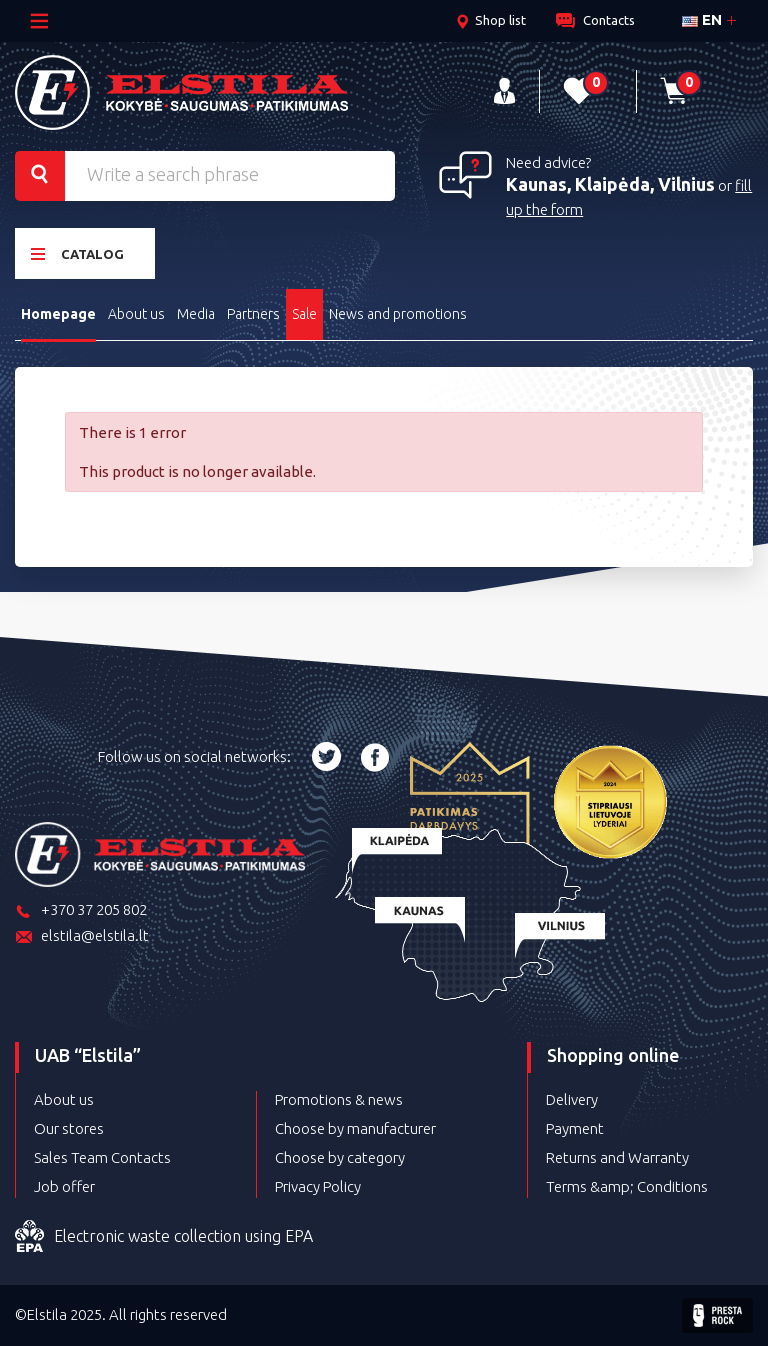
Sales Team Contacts (102, 1157)
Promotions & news (339, 1099)
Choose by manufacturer (355, 1128)
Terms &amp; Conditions (627, 1186)
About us (136, 314)
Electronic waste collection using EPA (164, 1237)
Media (196, 314)
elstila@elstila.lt (82, 937)
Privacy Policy (318, 1186)
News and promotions (398, 314)
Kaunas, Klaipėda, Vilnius (610, 184)
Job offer (64, 1186)
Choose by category (340, 1157)
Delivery (572, 1099)
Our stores (69, 1128)
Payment (575, 1128)
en (702, 19)
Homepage (58, 314)
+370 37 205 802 (81, 911)
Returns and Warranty (617, 1157)
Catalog (77, 253)
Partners (253, 314)
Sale (304, 314)
